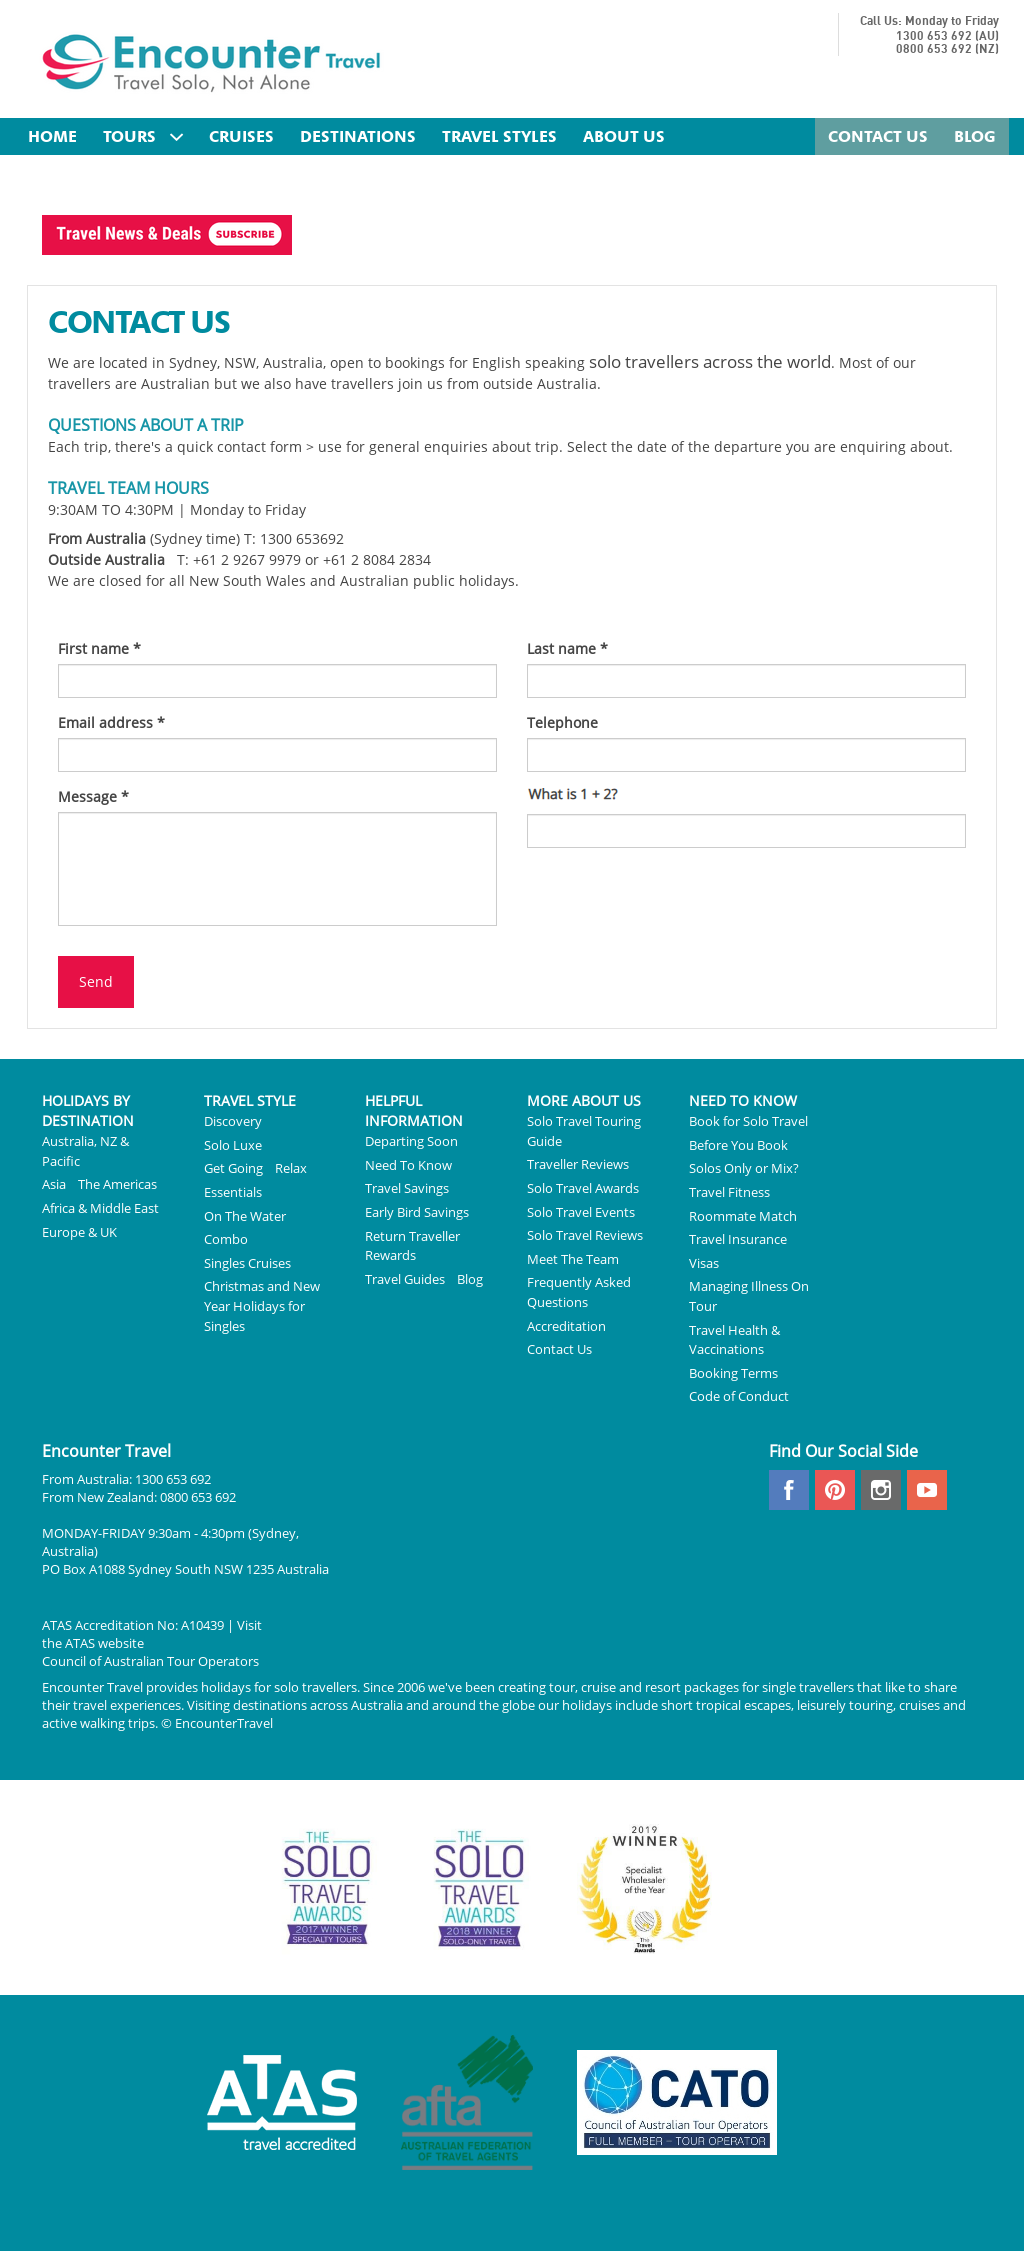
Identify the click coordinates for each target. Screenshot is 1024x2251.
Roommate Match (743, 1216)
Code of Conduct (739, 1396)
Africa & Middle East (100, 1208)
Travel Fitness (729, 1192)
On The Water (245, 1216)
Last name (567, 648)
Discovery (233, 1121)
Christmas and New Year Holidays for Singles (262, 1305)
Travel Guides (405, 1279)
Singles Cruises (247, 1263)
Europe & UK (79, 1232)
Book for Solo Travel (748, 1121)
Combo (226, 1239)
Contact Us (559, 1349)
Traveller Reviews (578, 1164)
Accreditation (566, 1326)
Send (96, 981)
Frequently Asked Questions (579, 1292)
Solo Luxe (233, 1145)
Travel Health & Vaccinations (734, 1340)
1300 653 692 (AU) (947, 36)
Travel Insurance (738, 1239)
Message (93, 796)
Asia (54, 1184)
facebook (789, 1490)
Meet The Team (573, 1259)
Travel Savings (407, 1188)
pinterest (835, 1490)
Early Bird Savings (417, 1212)
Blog (470, 1279)
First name (99, 648)
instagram (881, 1490)
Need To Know (408, 1165)
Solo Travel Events (581, 1212)
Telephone (562, 722)
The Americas (117, 1184)
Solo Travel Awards (583, 1188)
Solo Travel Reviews (585, 1235)
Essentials (233, 1192)
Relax (291, 1168)
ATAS (80, 1643)
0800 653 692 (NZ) (947, 49)
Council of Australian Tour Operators (150, 1661)
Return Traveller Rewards (412, 1246)
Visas (704, 1263)
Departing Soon (411, 1141)
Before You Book (738, 1145)
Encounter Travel (212, 61)
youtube (927, 1490)
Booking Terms (733, 1373)
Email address (111, 722)
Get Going (233, 1168)
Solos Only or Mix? (744, 1168)
